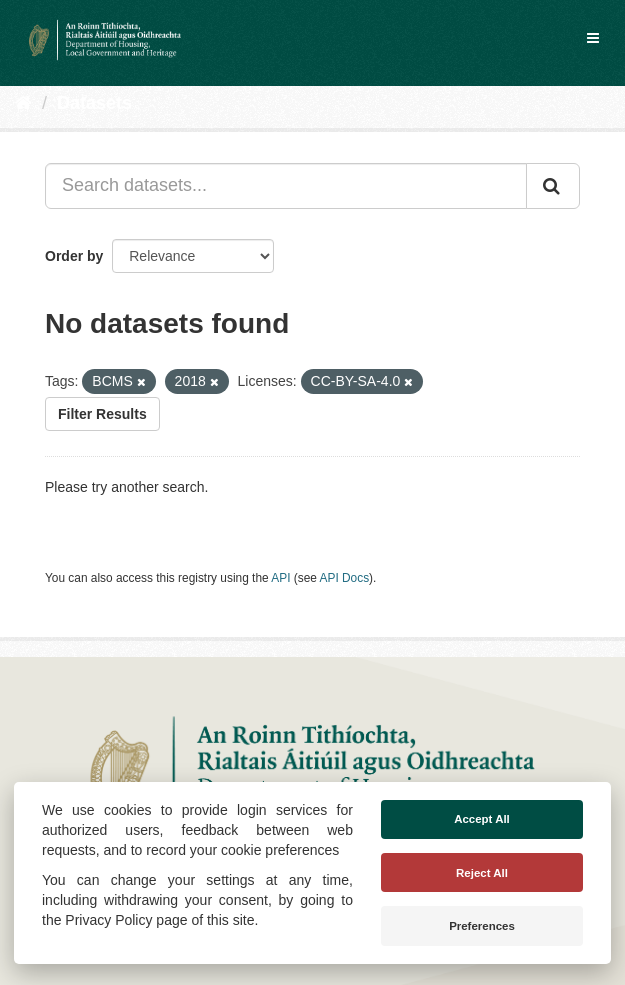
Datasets (94, 103)
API (280, 578)
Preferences (482, 926)
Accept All (482, 819)
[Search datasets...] (286, 186)
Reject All (482, 873)
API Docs (345, 578)
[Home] (23, 103)
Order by (74, 256)
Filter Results (102, 414)
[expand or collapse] (593, 38)
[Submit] (553, 186)
